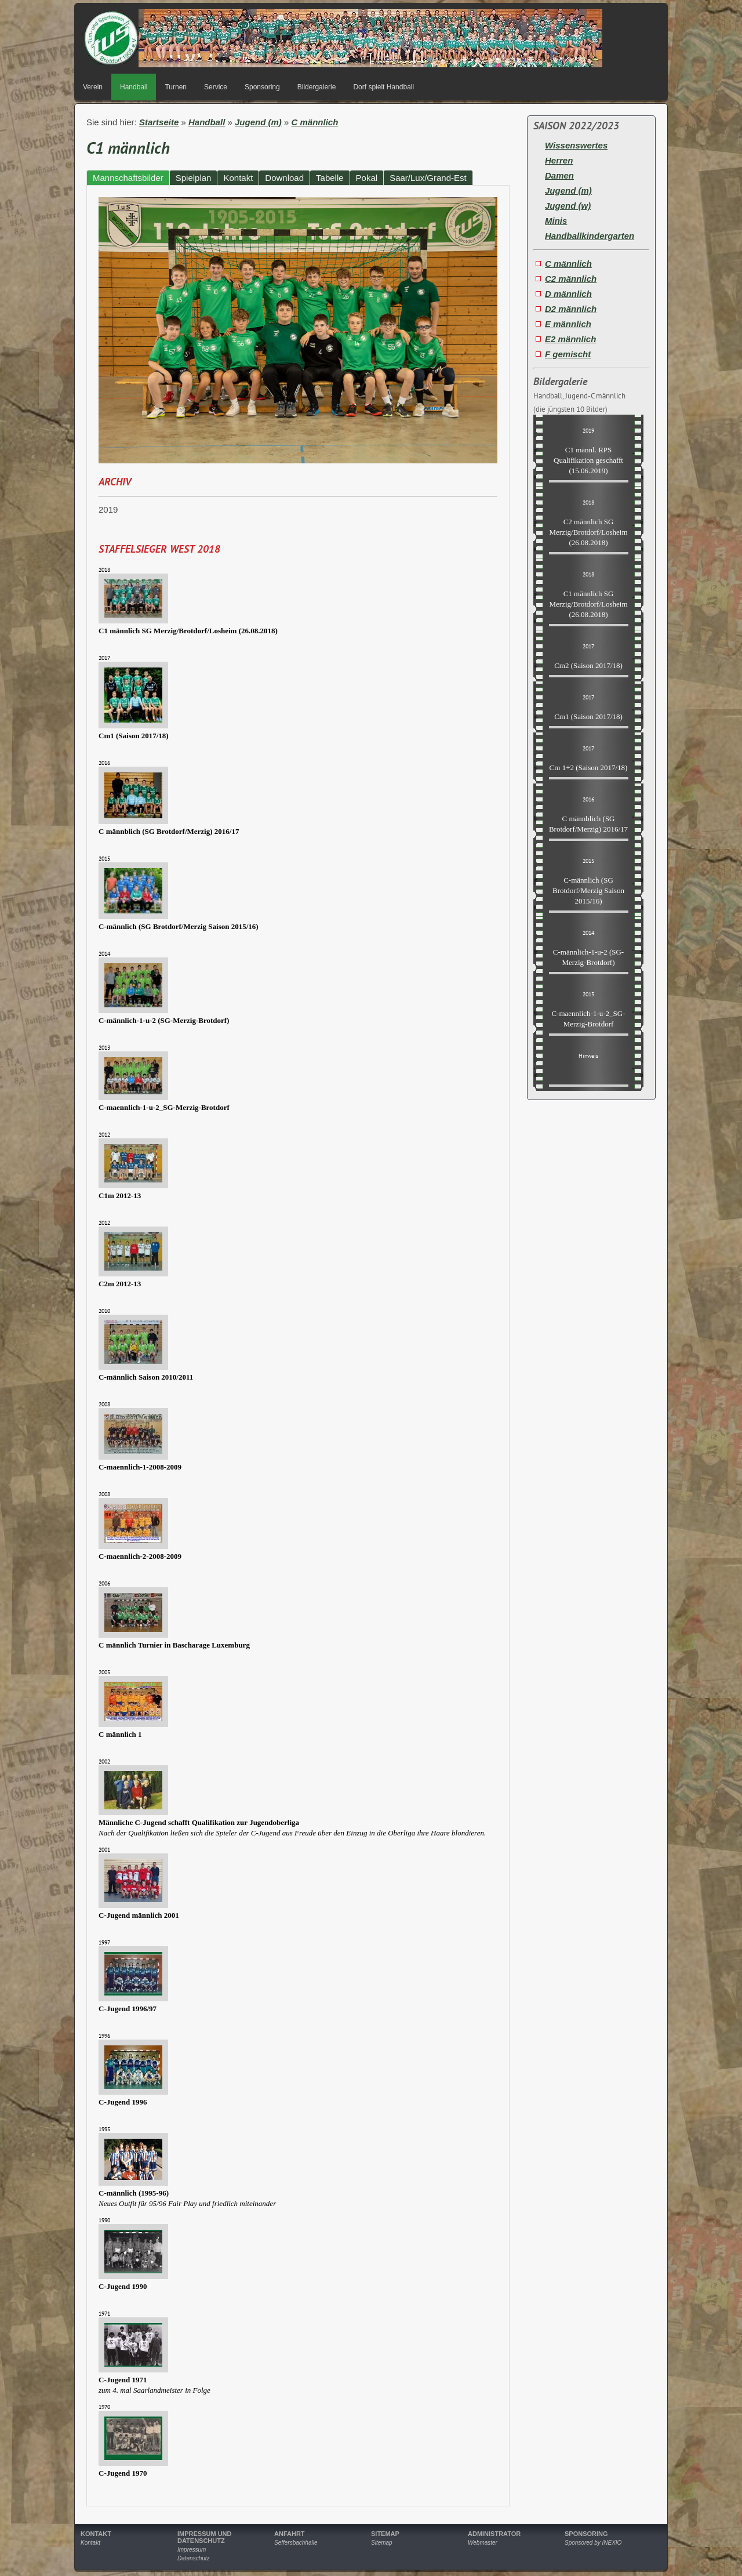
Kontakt (238, 178)
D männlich (568, 294)
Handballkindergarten (589, 236)
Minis (556, 221)
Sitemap (381, 2542)
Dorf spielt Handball (383, 87)
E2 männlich (570, 339)
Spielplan (194, 178)
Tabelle (330, 178)
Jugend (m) (258, 122)
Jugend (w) (568, 206)
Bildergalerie (316, 87)
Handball (133, 87)
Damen (559, 175)
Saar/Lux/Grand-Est (428, 178)
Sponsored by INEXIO (593, 2542)
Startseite (159, 122)
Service (215, 87)
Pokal (367, 178)
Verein (93, 87)
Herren (559, 160)
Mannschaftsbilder (128, 178)
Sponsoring (262, 87)
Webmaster (482, 2542)
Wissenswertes (576, 145)
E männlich (568, 324)
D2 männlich (570, 309)
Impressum (191, 2549)
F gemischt (568, 354)
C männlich (315, 122)
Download (284, 178)
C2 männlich (570, 279)
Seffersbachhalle (296, 2542)
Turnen (176, 87)
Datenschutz (193, 2558)
